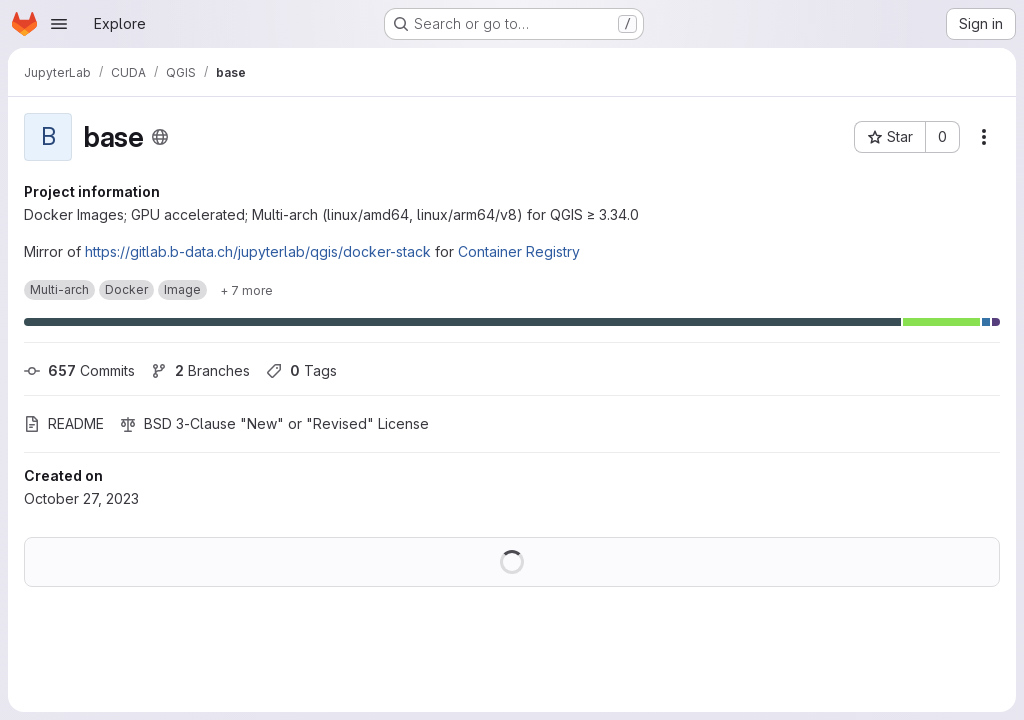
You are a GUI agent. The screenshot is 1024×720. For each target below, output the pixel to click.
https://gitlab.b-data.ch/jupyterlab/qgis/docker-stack (258, 251)
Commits (79, 370)
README (64, 423)
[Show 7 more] (246, 290)
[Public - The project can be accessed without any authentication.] (160, 137)
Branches (200, 370)
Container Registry (519, 251)
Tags (301, 370)
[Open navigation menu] (59, 24)
